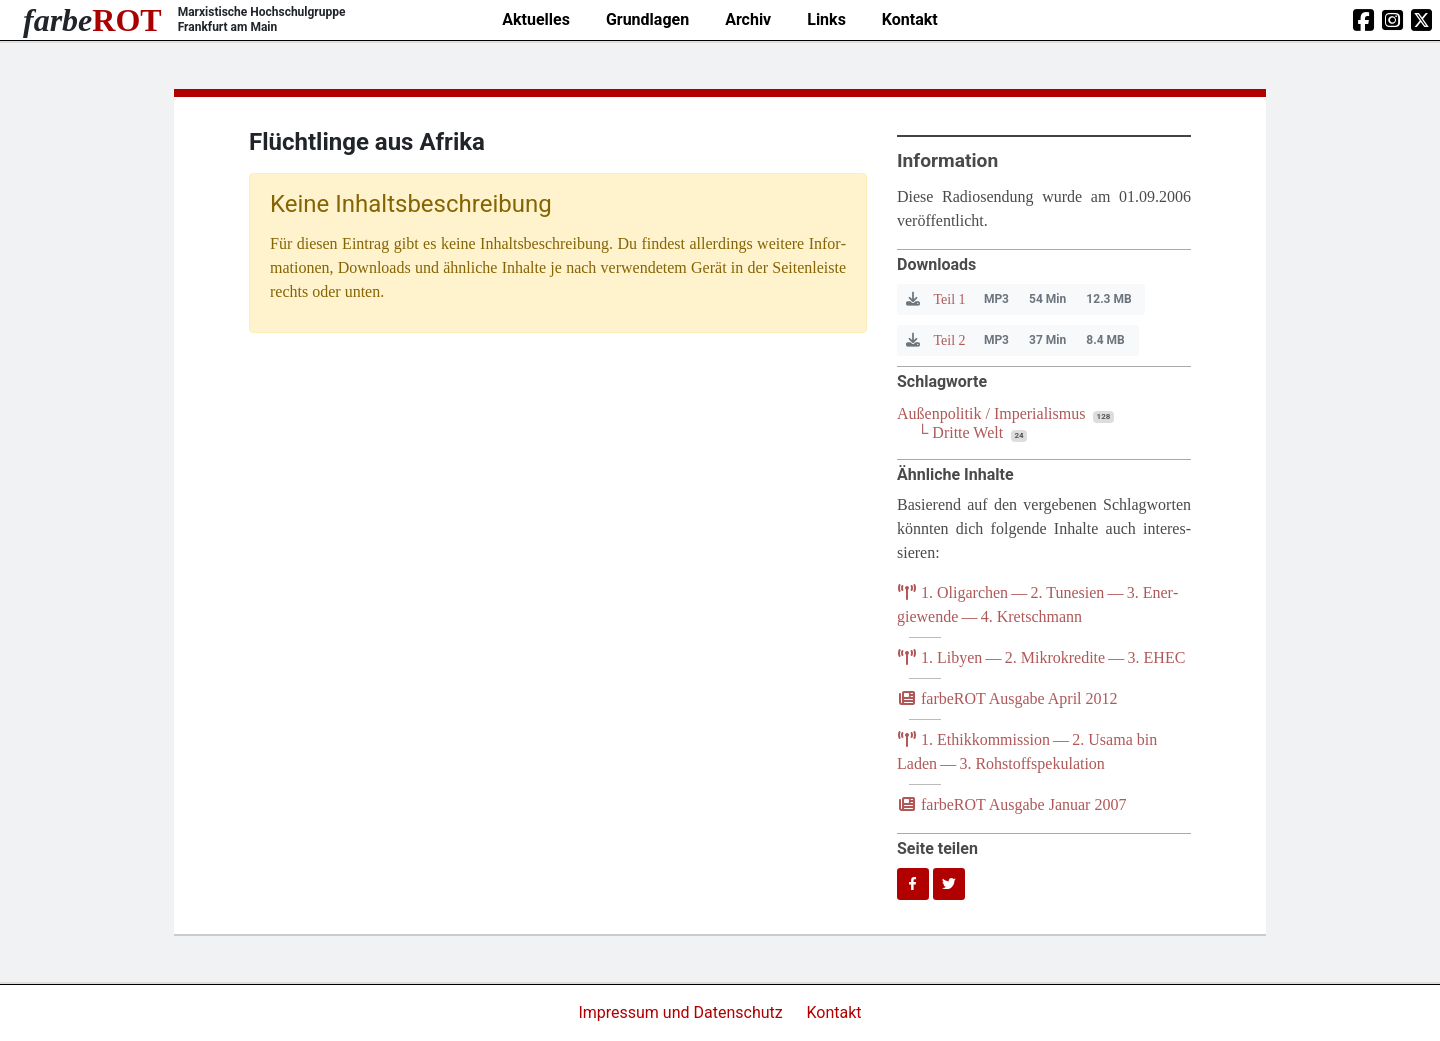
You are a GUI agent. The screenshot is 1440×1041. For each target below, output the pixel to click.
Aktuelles (536, 19)
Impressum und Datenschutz (682, 1012)
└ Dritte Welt (960, 432)
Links (826, 19)
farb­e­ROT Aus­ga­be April (1007, 698)
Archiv (748, 19)
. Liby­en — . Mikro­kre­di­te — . (1041, 657)
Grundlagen (647, 19)
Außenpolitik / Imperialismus (991, 413)
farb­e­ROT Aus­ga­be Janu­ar (1011, 804)
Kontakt (910, 19)
